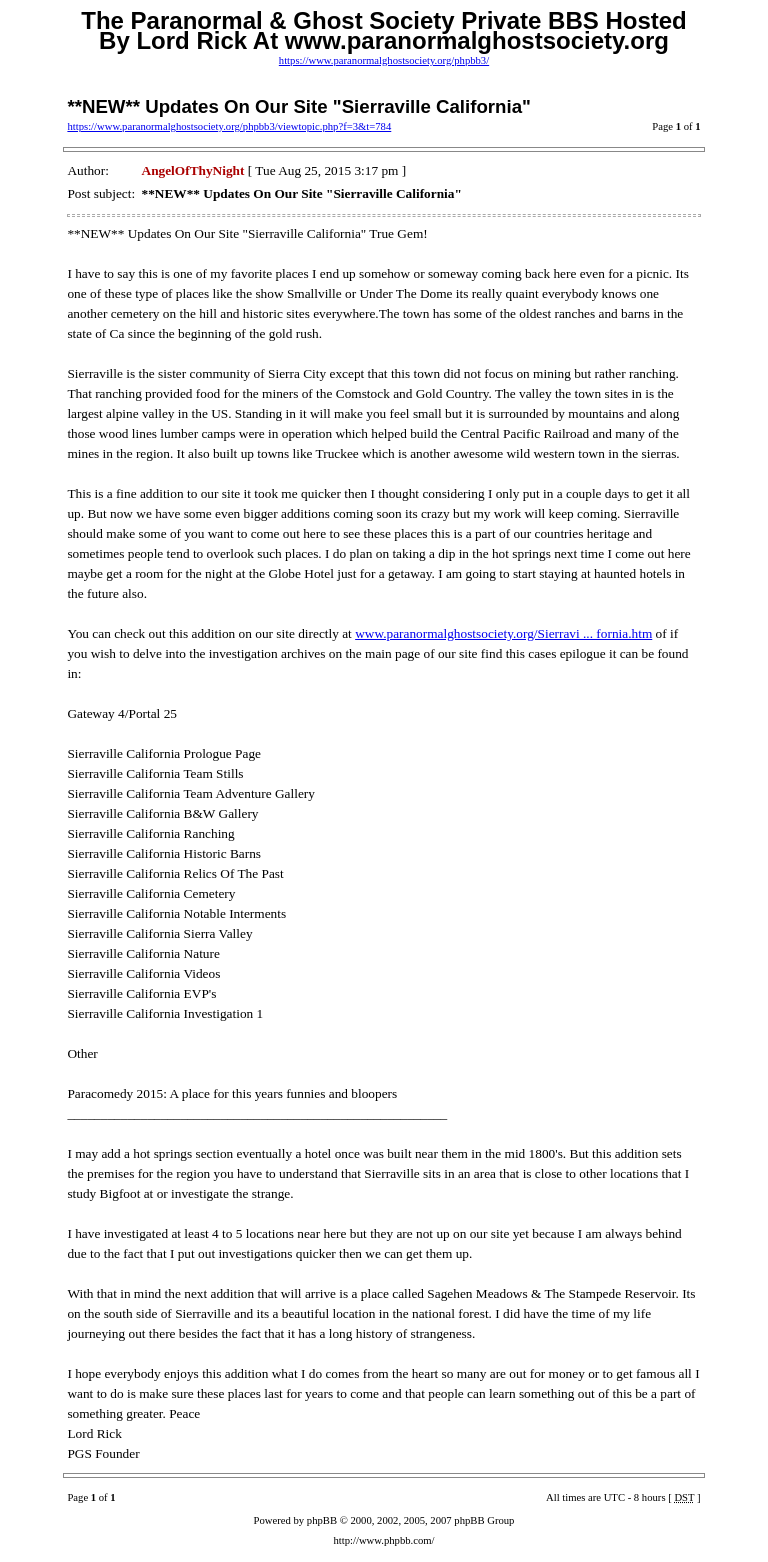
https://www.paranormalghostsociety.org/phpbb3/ (384, 60)
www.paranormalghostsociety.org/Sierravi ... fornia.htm (503, 633)
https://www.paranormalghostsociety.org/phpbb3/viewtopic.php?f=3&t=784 (229, 126)
